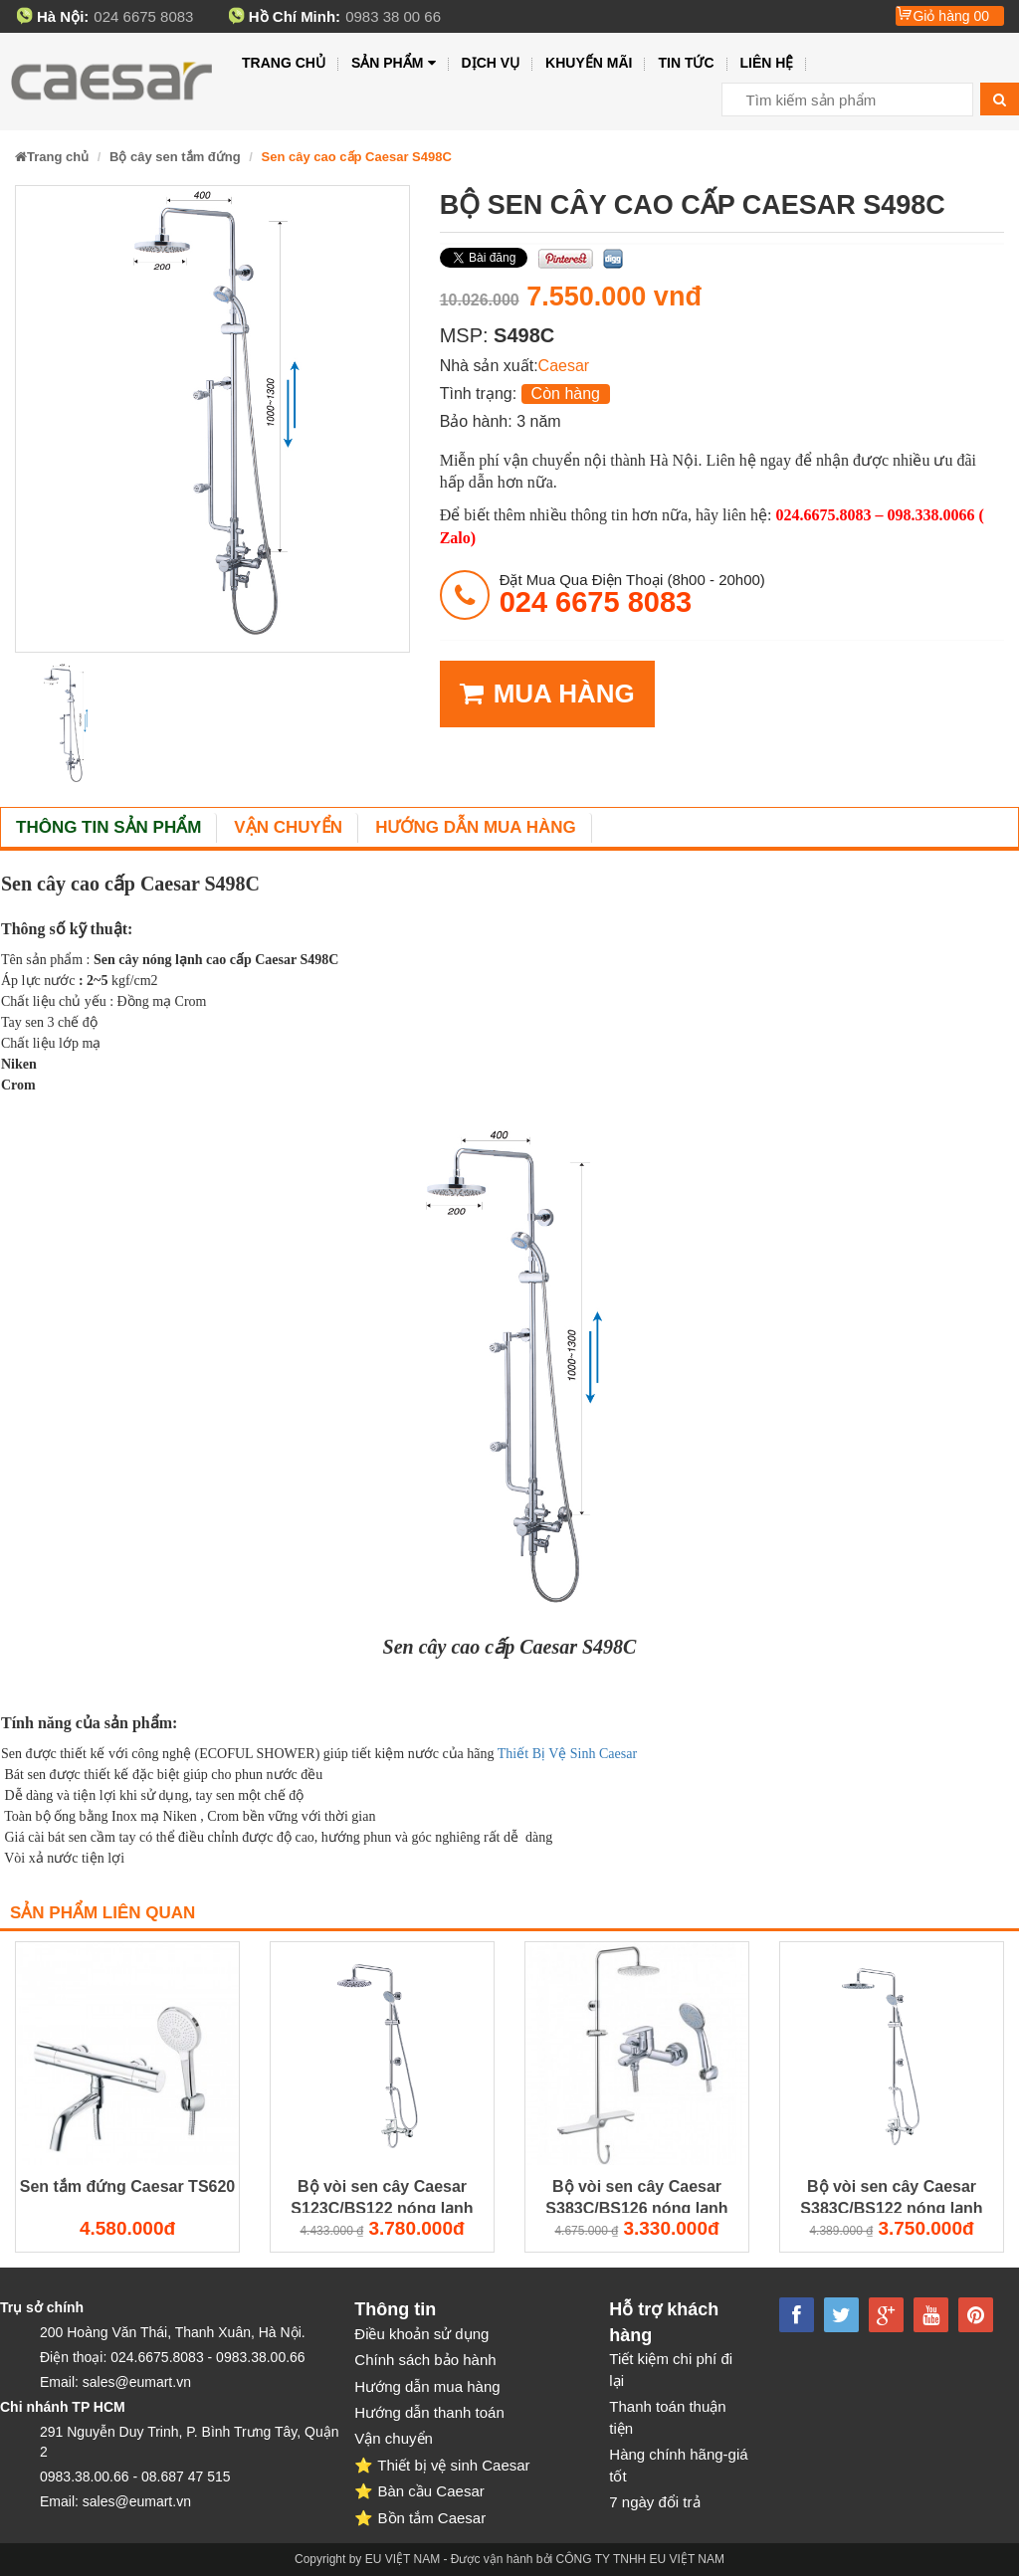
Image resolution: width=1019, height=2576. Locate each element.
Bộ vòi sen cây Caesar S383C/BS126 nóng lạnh (636, 2196)
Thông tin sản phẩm (108, 827)
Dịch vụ (491, 63)
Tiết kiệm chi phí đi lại (670, 2369)
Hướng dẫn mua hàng (475, 827)
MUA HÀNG (547, 694)
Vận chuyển (288, 827)
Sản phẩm (393, 63)
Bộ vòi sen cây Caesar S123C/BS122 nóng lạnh (382, 2196)
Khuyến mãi (588, 63)
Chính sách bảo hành (425, 2359)
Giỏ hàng (951, 16)
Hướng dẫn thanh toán (429, 2412)
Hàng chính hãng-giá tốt (678, 2464)
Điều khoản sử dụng (421, 2333)
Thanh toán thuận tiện (667, 2417)
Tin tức (685, 63)
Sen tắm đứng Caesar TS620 (128, 2186)
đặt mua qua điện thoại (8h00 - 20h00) (632, 594)
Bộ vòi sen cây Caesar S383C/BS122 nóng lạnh (891, 2196)
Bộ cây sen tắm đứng (175, 156)
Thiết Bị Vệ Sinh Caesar (569, 1753)
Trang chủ (283, 63)
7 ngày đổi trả (654, 2501)
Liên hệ (767, 63)
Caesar (564, 365)
